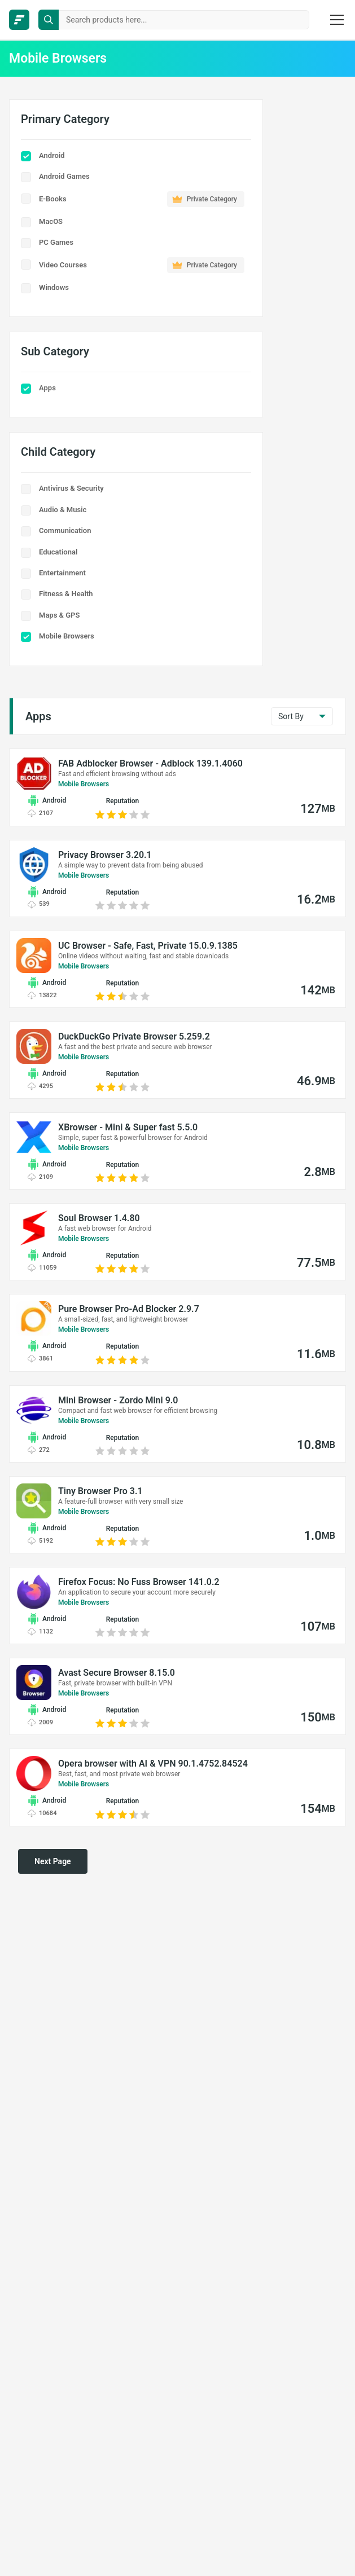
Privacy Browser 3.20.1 (105, 854)
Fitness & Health (66, 593)
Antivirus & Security (71, 488)
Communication (65, 530)
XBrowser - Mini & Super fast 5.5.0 (128, 1127)
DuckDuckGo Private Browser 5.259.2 (134, 1036)
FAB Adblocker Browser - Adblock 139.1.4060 (150, 763)
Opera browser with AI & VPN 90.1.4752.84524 (153, 1763)
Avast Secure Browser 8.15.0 (116, 1672)
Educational (58, 552)
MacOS (51, 221)
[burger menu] (337, 20)
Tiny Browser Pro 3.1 (100, 1491)
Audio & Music (62, 509)
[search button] (48, 20)
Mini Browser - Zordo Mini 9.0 (118, 1400)
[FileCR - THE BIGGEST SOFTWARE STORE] (19, 20)
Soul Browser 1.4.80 (99, 1218)
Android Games (64, 176)
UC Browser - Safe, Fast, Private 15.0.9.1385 (148, 945)
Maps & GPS (59, 615)
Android (52, 155)
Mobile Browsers (66, 636)
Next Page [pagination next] (52, 1861)
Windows (54, 287)
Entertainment (62, 573)
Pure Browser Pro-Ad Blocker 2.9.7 (128, 1309)
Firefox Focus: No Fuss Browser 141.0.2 (139, 1582)
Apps (47, 388)
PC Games (56, 242)
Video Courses (141, 265)
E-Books (141, 199)
